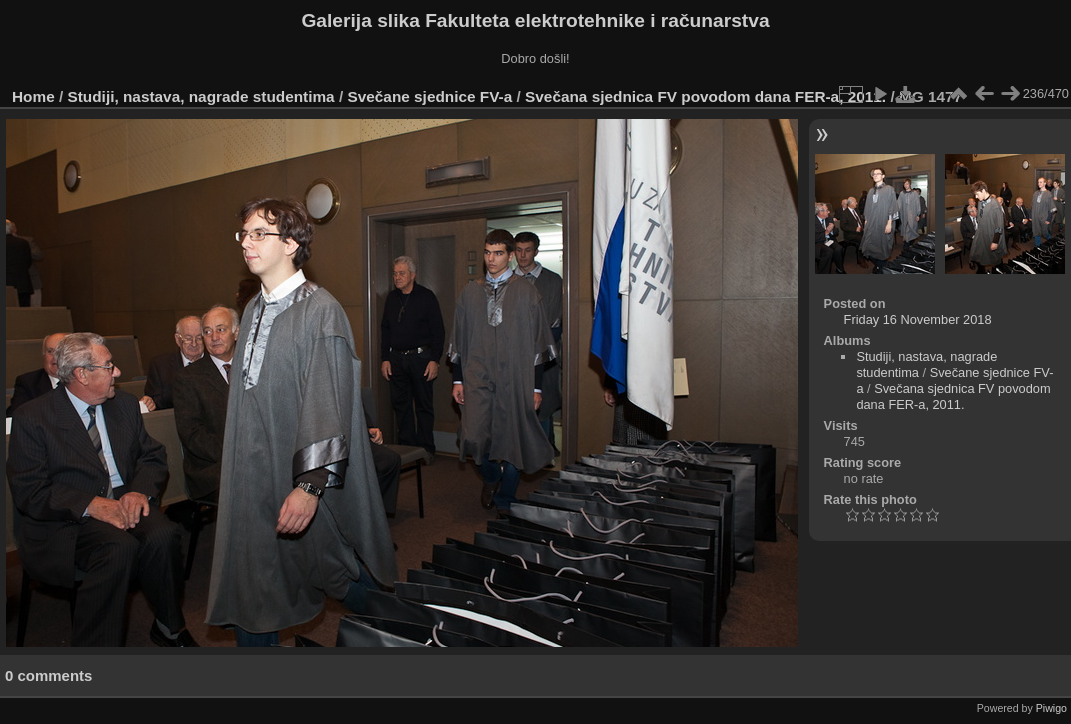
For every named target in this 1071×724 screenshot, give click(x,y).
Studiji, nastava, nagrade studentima (201, 96)
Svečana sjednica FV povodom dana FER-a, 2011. (705, 96)
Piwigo (1051, 708)
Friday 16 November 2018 (918, 319)
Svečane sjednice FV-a (429, 96)
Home (33, 96)
